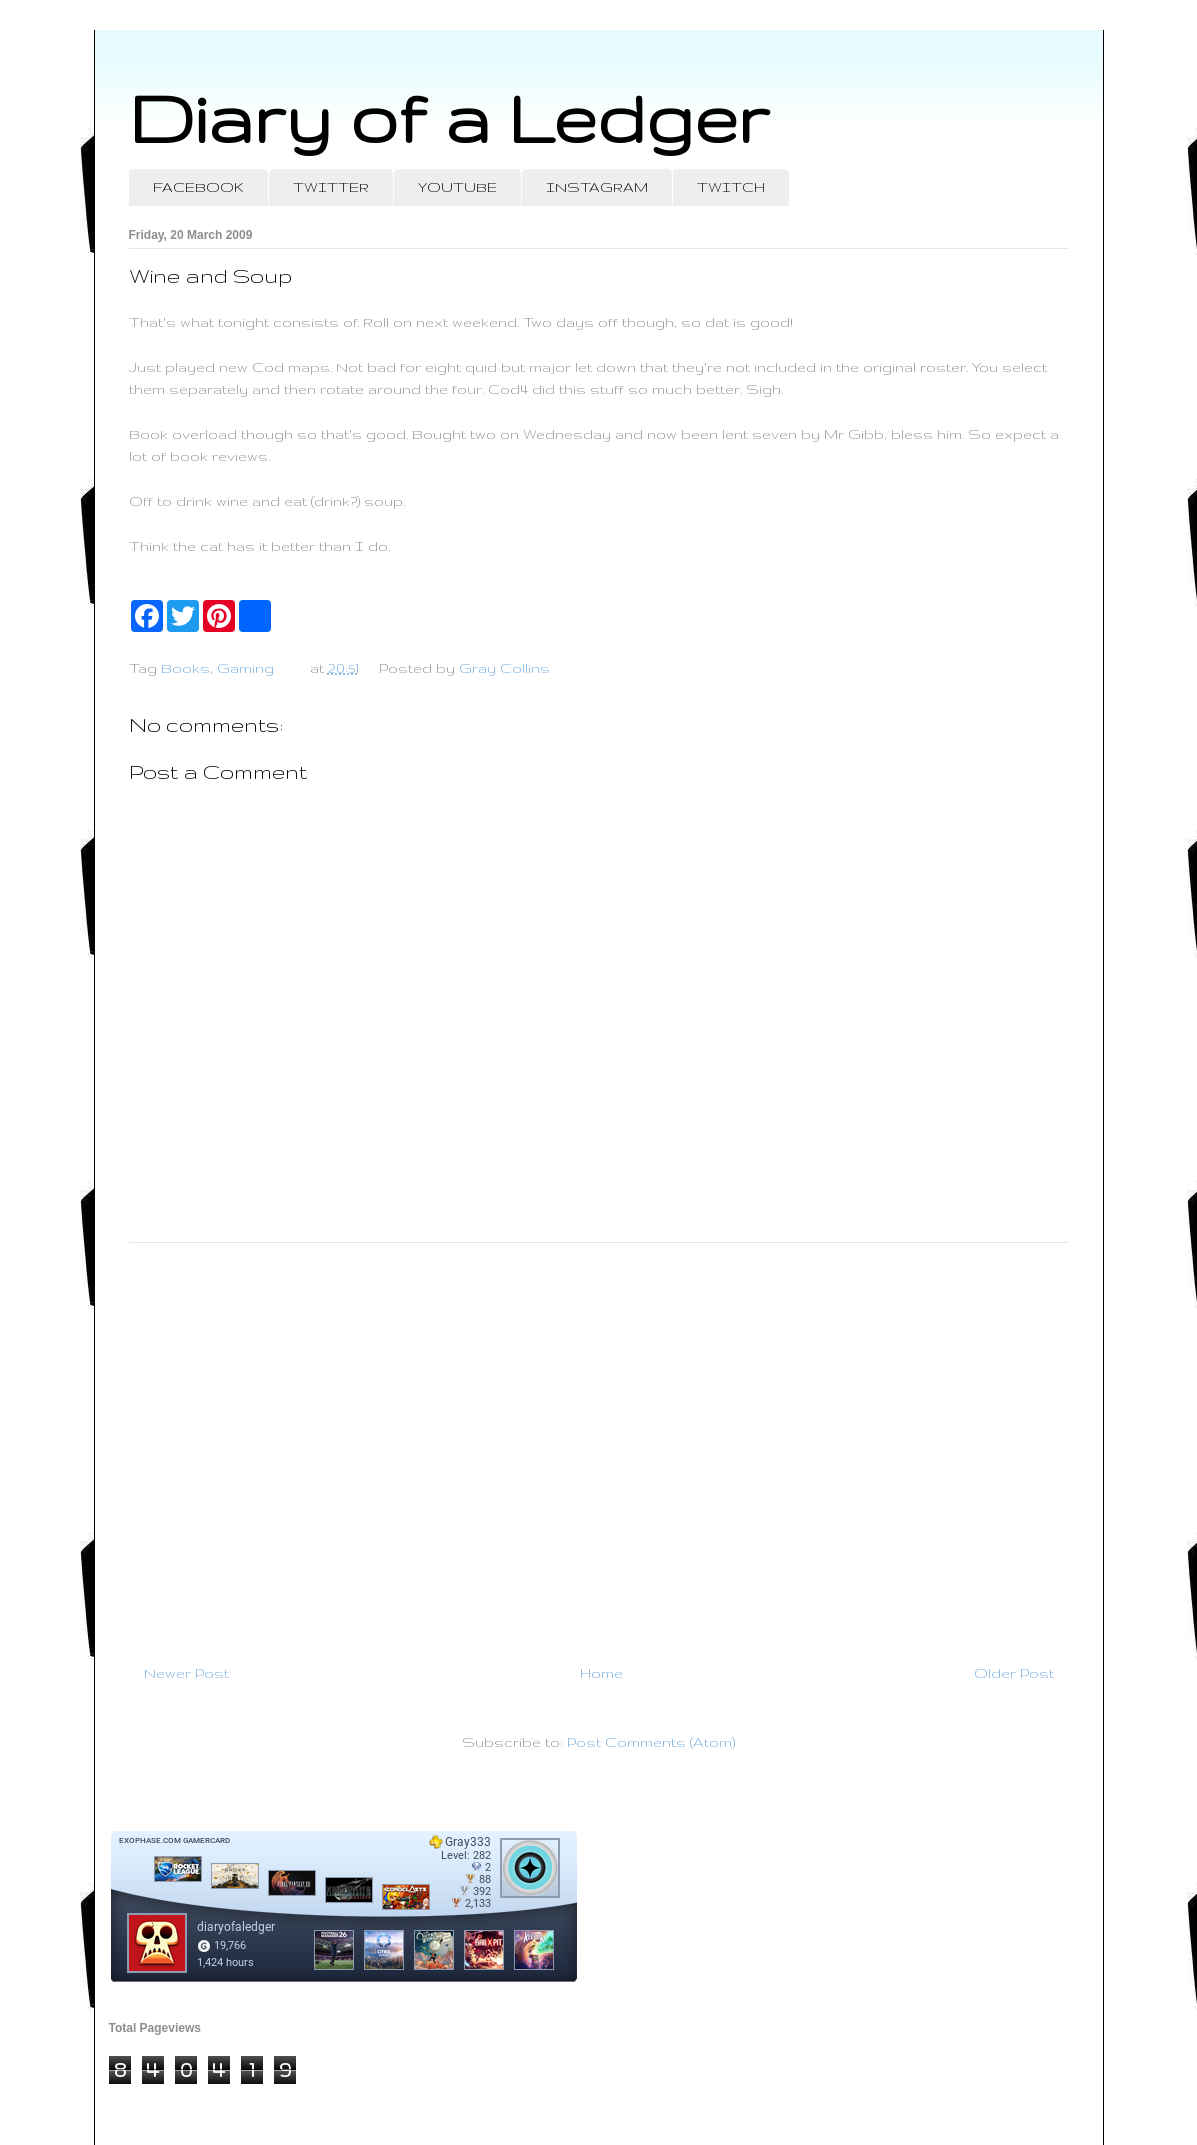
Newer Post (186, 1673)
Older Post (1014, 1673)
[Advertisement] (599, 1445)
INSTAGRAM (597, 187)
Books (185, 668)
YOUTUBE (457, 187)
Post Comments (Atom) (651, 1742)
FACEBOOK (198, 187)
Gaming (245, 668)
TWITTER (331, 187)
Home (601, 1673)
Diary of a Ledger (449, 117)
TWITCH (731, 187)
